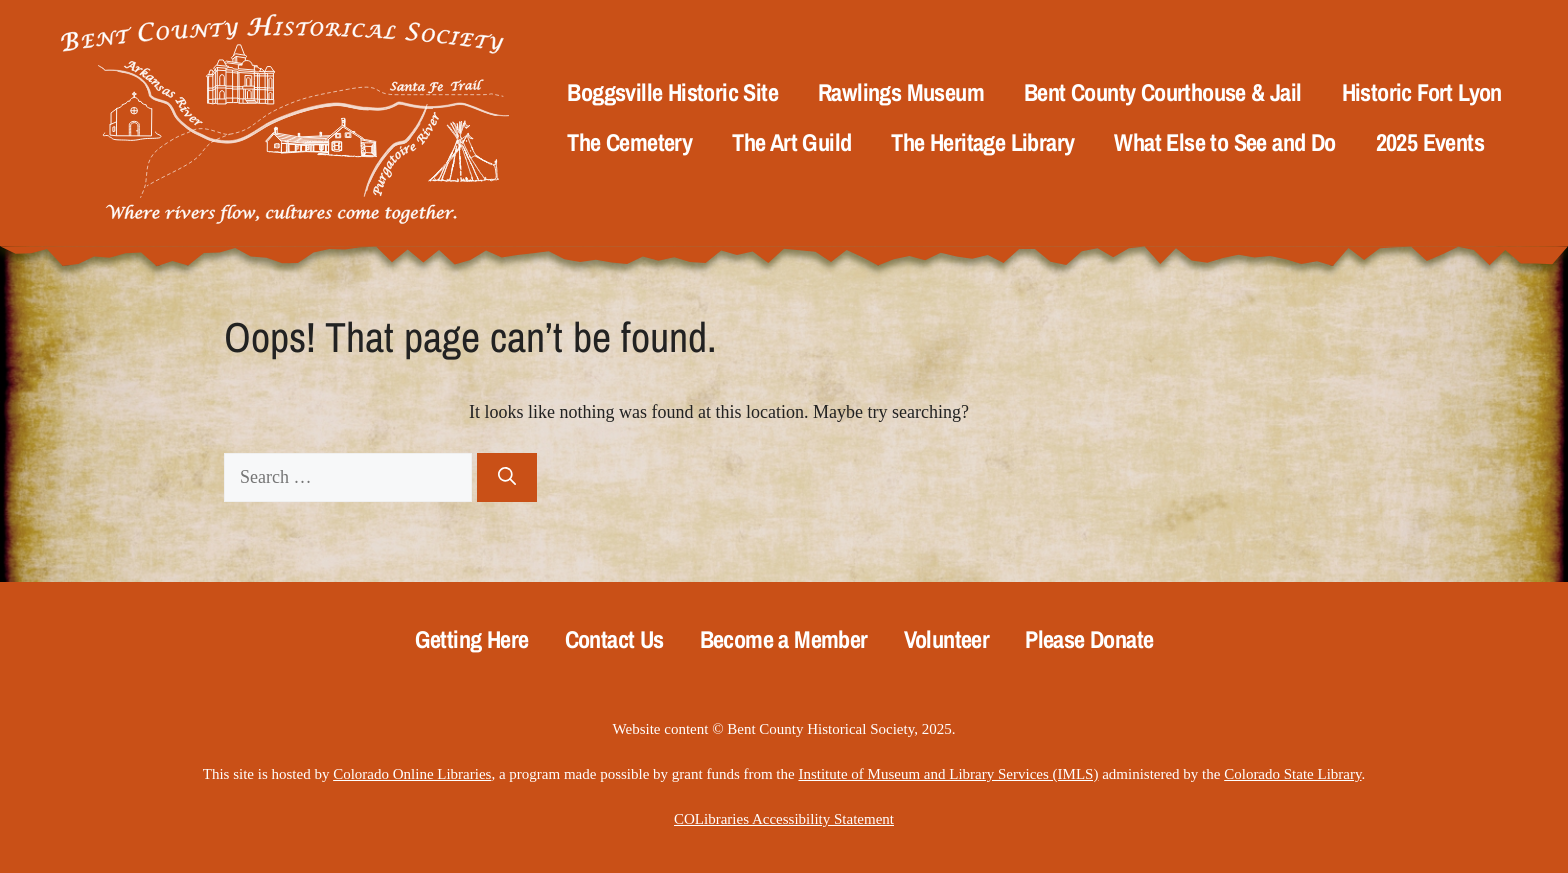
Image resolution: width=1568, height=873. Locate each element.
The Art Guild (791, 142)
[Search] (507, 477)
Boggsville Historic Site (672, 92)
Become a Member (784, 639)
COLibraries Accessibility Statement (784, 819)
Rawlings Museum (901, 92)
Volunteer (947, 639)
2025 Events (1430, 142)
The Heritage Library (982, 142)
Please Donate (1089, 639)
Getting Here (472, 639)
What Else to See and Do (1224, 142)
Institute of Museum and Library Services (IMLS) (948, 774)
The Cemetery (629, 142)
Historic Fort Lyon (1422, 92)
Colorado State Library (1292, 774)
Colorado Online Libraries (412, 774)
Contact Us (614, 639)
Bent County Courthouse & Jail (1163, 92)
